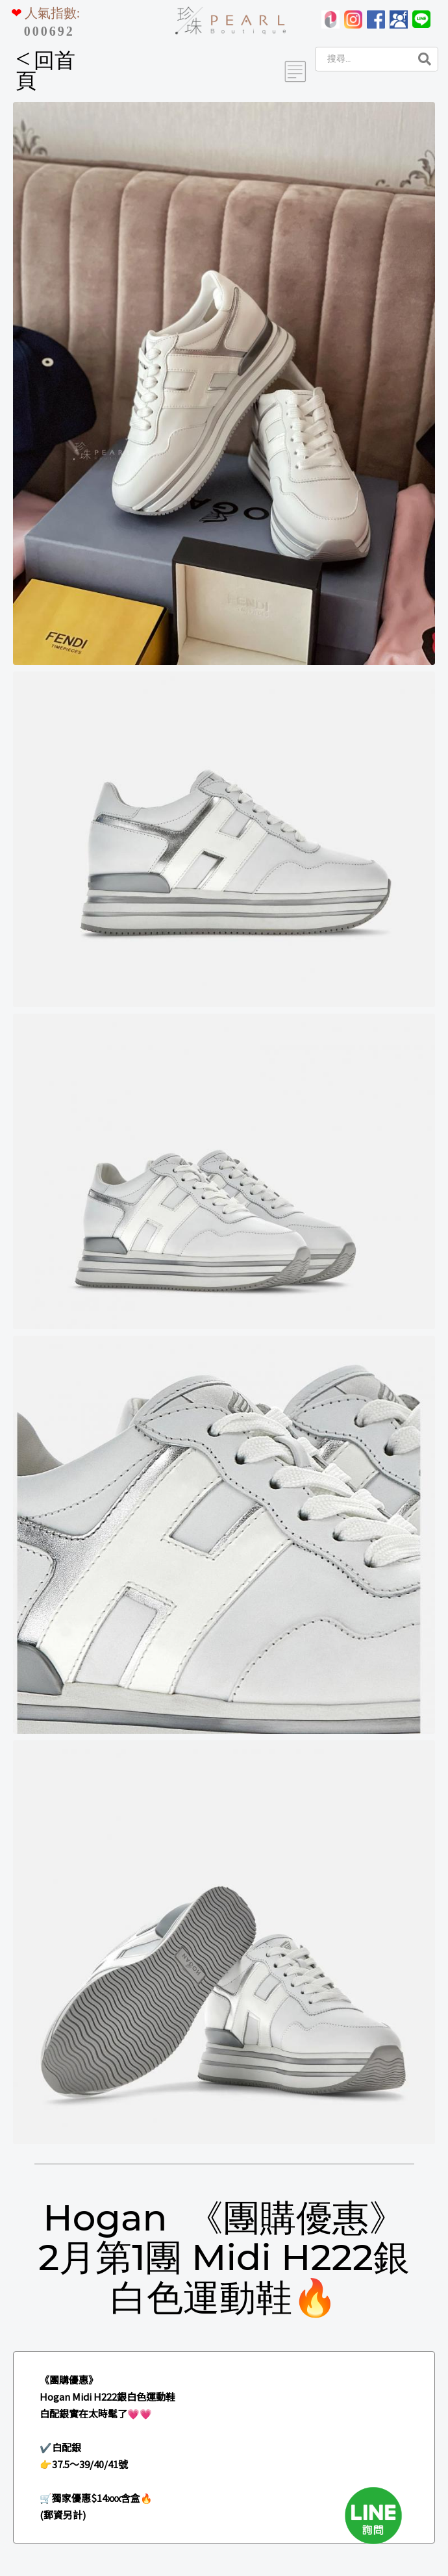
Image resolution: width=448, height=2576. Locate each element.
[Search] (362, 59)
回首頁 (45, 70)
